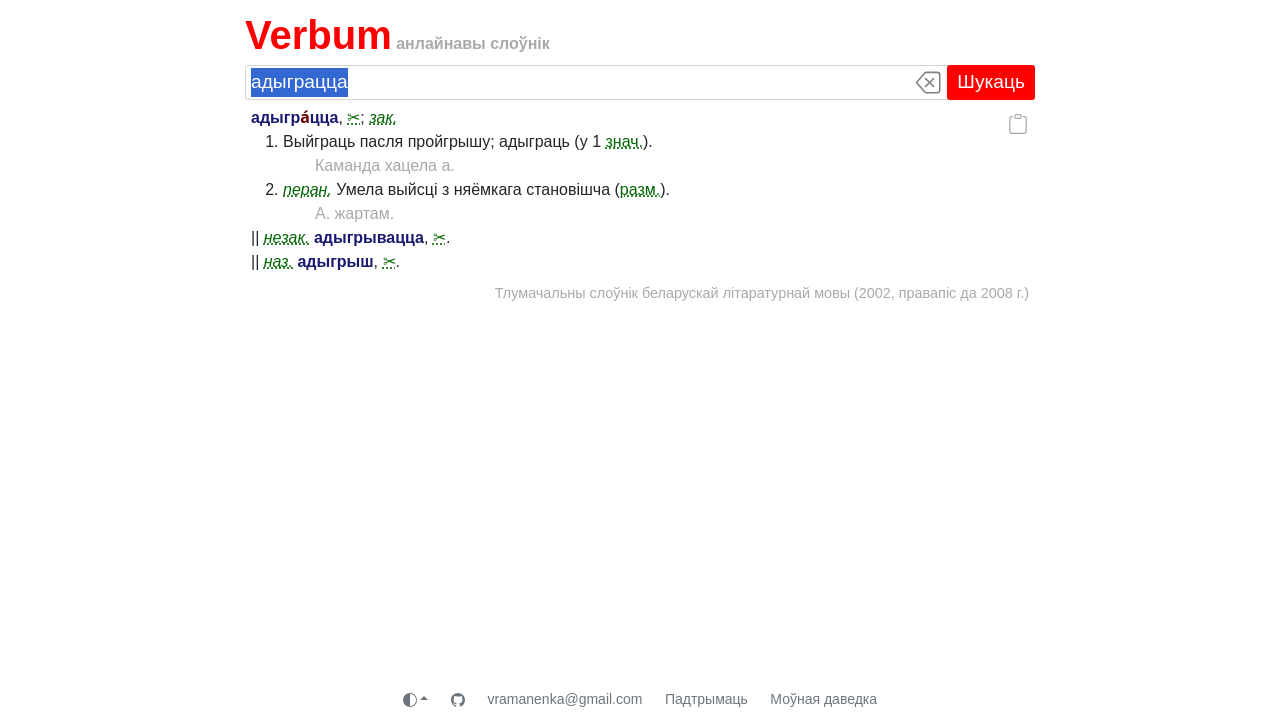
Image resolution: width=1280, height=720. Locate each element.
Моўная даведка (823, 699)
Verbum (318, 35)
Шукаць (991, 81)
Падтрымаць (706, 699)
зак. (383, 117)
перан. (307, 189)
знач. (624, 141)
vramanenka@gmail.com (564, 699)
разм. (640, 189)
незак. (287, 237)
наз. (278, 261)
